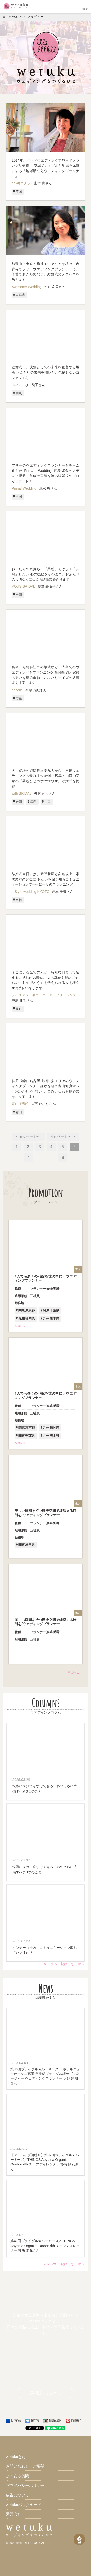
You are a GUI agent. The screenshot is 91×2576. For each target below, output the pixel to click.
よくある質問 (17, 2476)
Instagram (52, 2420)
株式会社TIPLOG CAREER (33, 2543)
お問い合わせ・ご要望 (25, 2466)
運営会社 (13, 2514)
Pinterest (73, 2420)
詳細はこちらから (45, 2392)
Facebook (14, 2420)
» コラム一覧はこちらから (64, 1964)
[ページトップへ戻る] (79, 2539)
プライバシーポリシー (25, 2486)
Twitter (32, 2420)
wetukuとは (16, 2457)
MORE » (74, 1672)
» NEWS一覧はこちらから (64, 2264)
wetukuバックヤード (23, 2505)
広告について (17, 2495)
